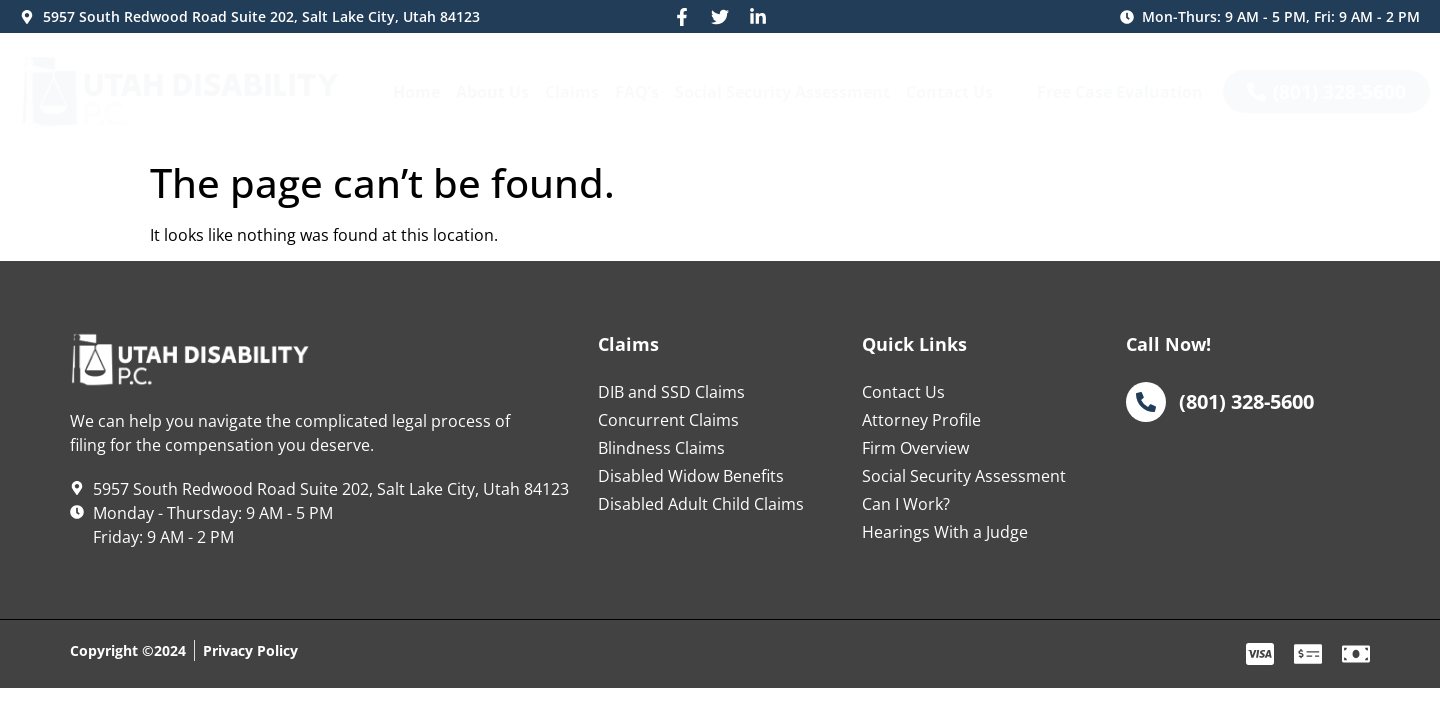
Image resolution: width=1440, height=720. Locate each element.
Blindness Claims (661, 448)
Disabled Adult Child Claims (701, 504)
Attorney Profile (921, 420)
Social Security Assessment (782, 92)
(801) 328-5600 (1246, 401)
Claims (572, 92)
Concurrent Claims (668, 420)
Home (416, 92)
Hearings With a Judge (945, 532)
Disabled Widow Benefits (691, 476)
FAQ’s (637, 92)
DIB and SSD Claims (671, 392)
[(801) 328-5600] (1146, 402)
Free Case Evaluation (1120, 92)
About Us (492, 92)
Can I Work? (906, 504)
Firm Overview (915, 448)
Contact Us (949, 92)
